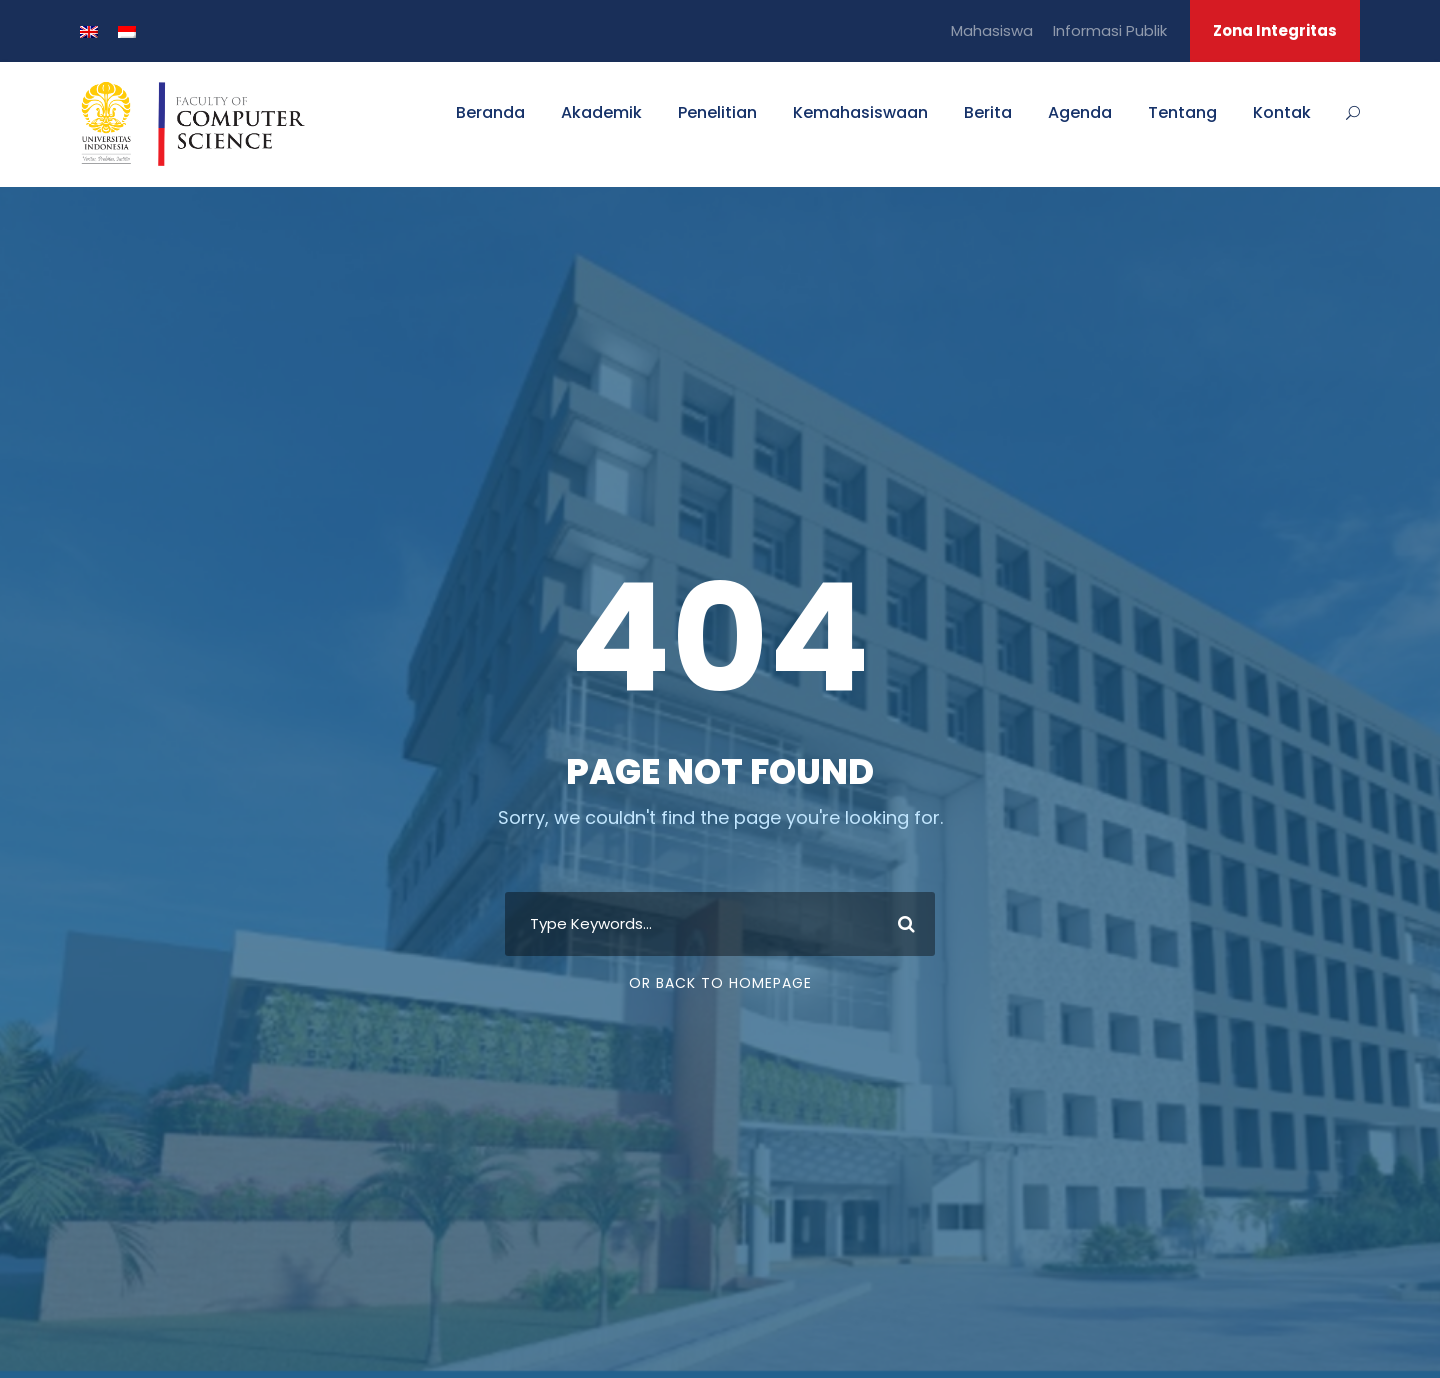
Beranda (490, 112)
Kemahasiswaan (860, 112)
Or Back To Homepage (720, 983)
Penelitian (717, 112)
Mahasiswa (992, 30)
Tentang (1182, 112)
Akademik (601, 112)
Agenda (1080, 112)
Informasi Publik (1110, 30)
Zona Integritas (1275, 30)
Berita (988, 112)
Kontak (1282, 112)
